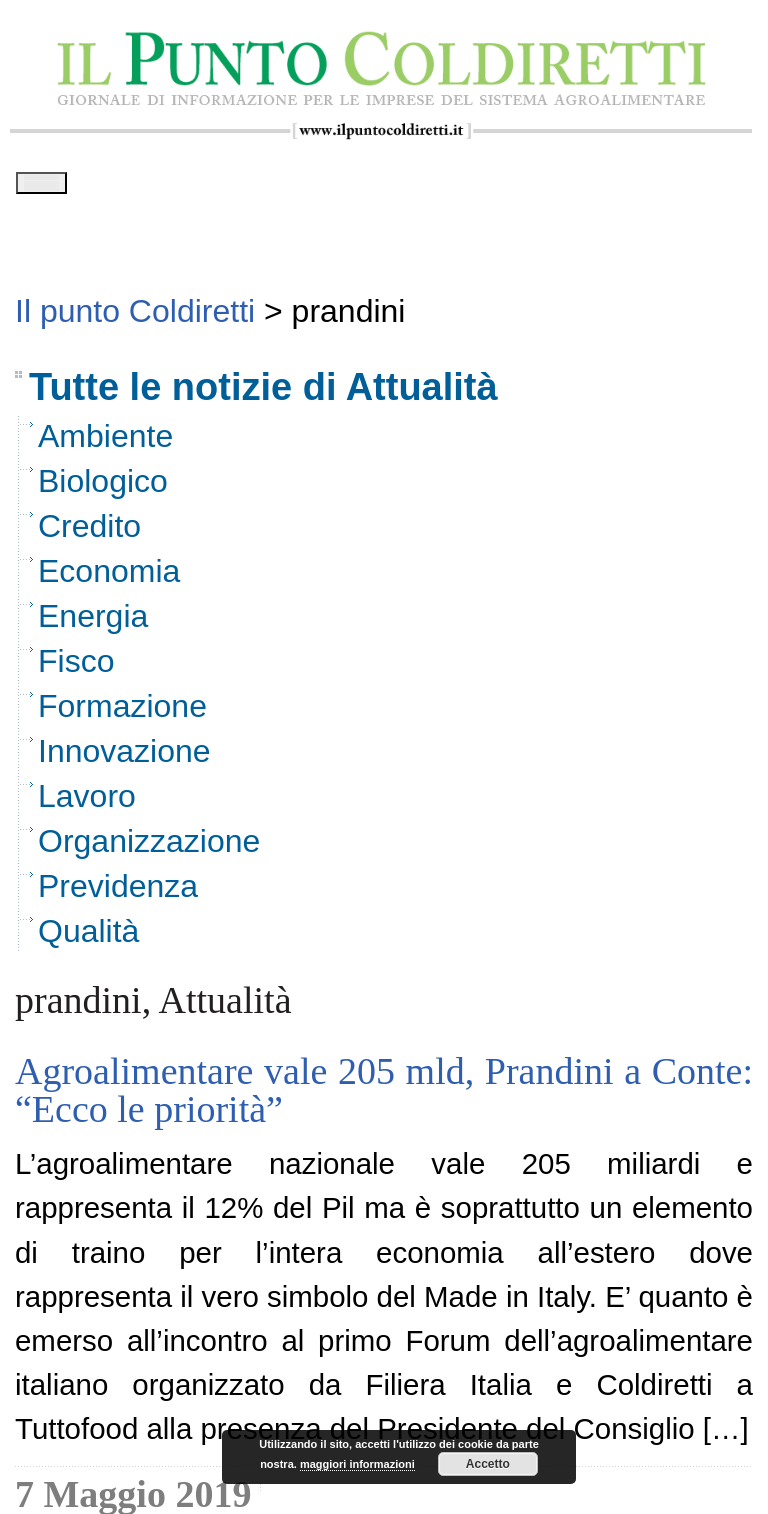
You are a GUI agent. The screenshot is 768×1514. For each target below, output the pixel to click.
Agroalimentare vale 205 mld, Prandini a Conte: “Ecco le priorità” (384, 1096)
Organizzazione (149, 847)
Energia (93, 622)
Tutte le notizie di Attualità (263, 394)
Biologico (103, 487)
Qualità (88, 937)
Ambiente (105, 442)
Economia (109, 577)
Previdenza (118, 892)
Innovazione (124, 757)
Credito (89, 532)
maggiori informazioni (357, 1464)
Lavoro (87, 802)
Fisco (76, 667)
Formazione (122, 712)
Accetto (488, 1464)
